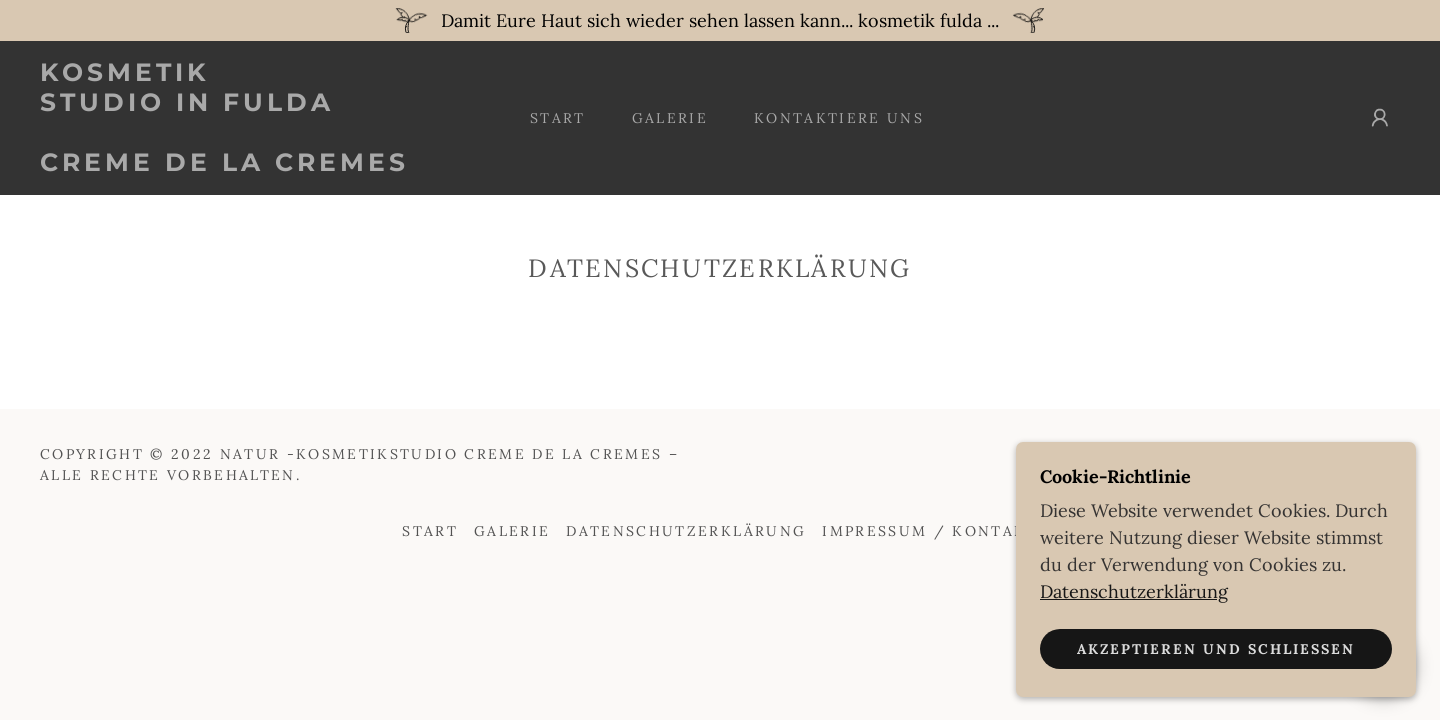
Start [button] (430, 531)
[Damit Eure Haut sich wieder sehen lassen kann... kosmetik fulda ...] (720, 20)
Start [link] (558, 118)
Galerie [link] (670, 118)
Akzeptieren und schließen (1216, 648)
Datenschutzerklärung (1134, 590)
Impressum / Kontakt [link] (929, 531)
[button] (1380, 118)
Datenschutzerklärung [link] (686, 531)
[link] (228, 164)
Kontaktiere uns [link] (839, 118)
